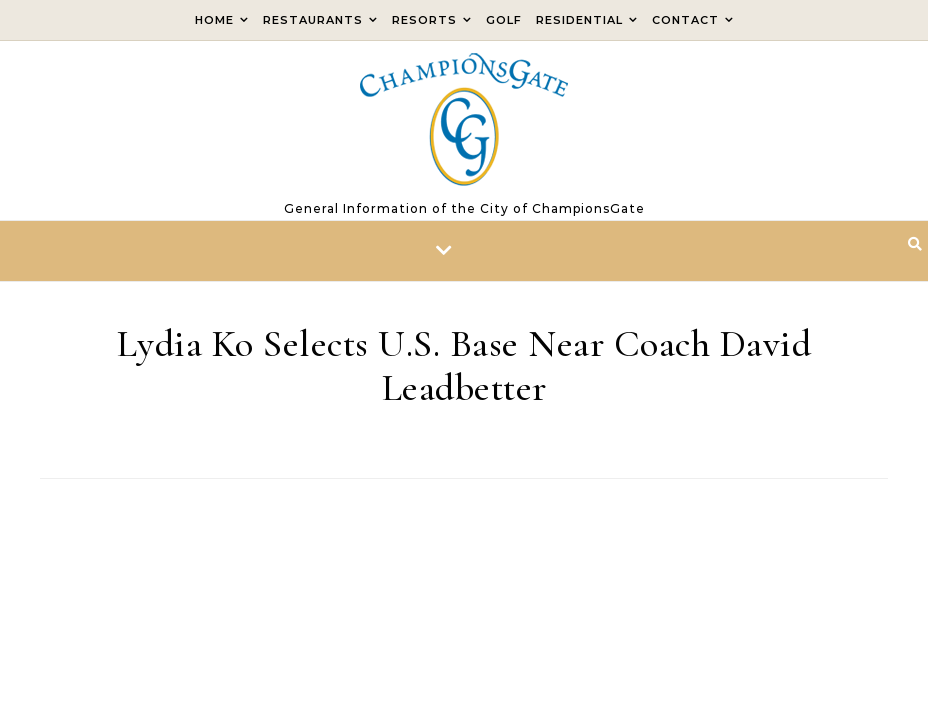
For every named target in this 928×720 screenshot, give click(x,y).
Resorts (424, 20)
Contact (685, 20)
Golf (504, 20)
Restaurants (313, 20)
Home (214, 20)
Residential (579, 20)
